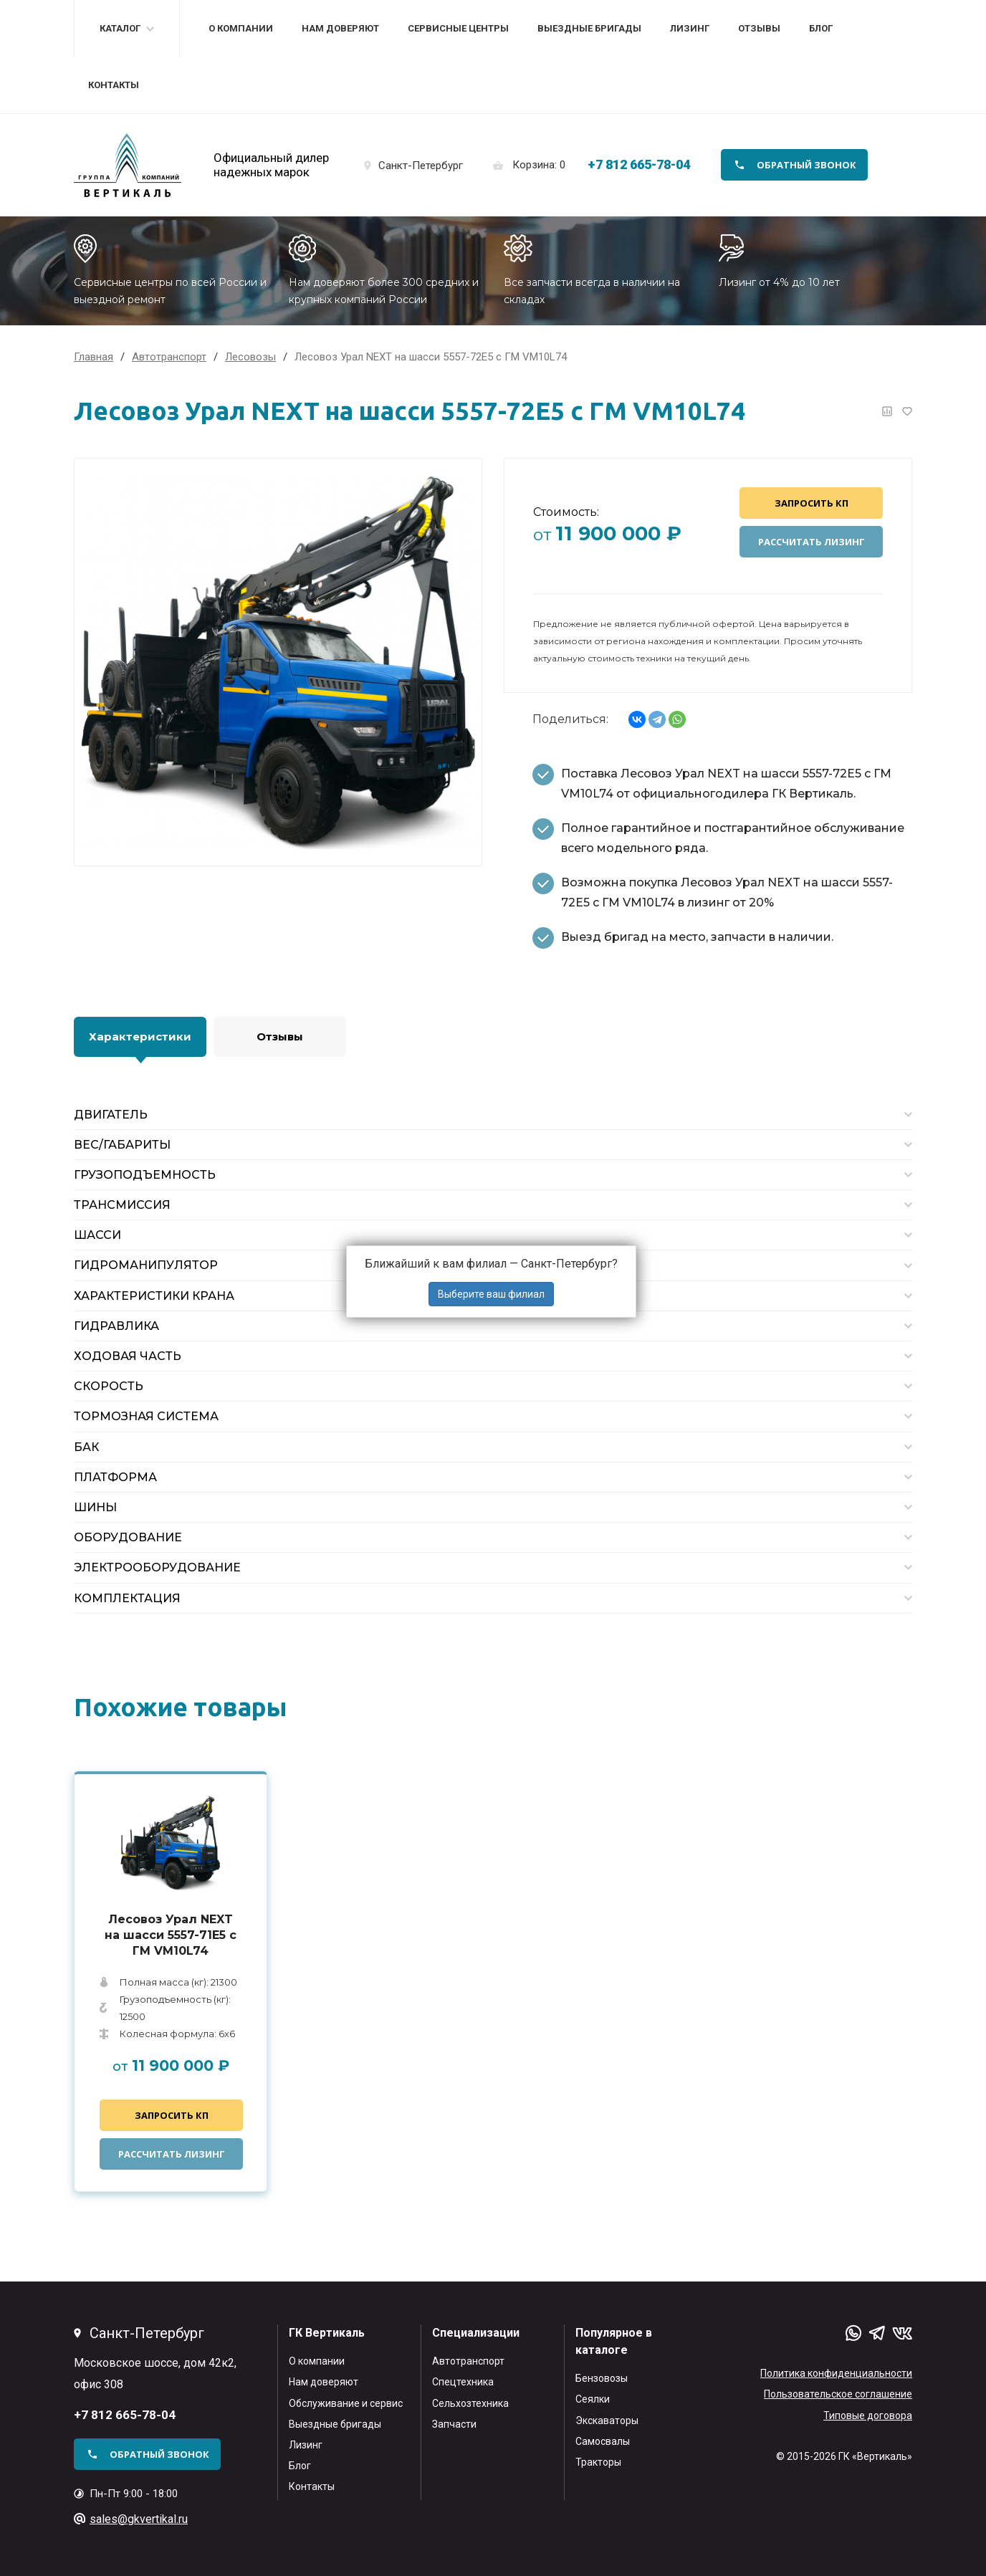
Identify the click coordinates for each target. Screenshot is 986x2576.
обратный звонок (806, 164)
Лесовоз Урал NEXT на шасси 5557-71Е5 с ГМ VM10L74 (170, 1935)
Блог (821, 28)
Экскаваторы (606, 2420)
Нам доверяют (340, 28)
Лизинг (689, 28)
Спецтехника (463, 2382)
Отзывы (759, 28)
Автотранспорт (468, 2361)
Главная (93, 356)
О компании (241, 28)
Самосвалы (602, 2441)
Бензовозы (601, 2378)
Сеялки (592, 2399)
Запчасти (454, 2424)
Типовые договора (867, 2415)
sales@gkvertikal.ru (139, 2519)
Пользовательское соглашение (838, 2394)
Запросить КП (811, 503)
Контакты (113, 85)
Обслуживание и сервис (346, 2403)
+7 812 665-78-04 (639, 164)
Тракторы (598, 2462)
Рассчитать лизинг (811, 541)
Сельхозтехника (470, 2403)
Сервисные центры (458, 28)
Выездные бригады (589, 28)
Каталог (120, 28)
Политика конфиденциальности (836, 2373)
